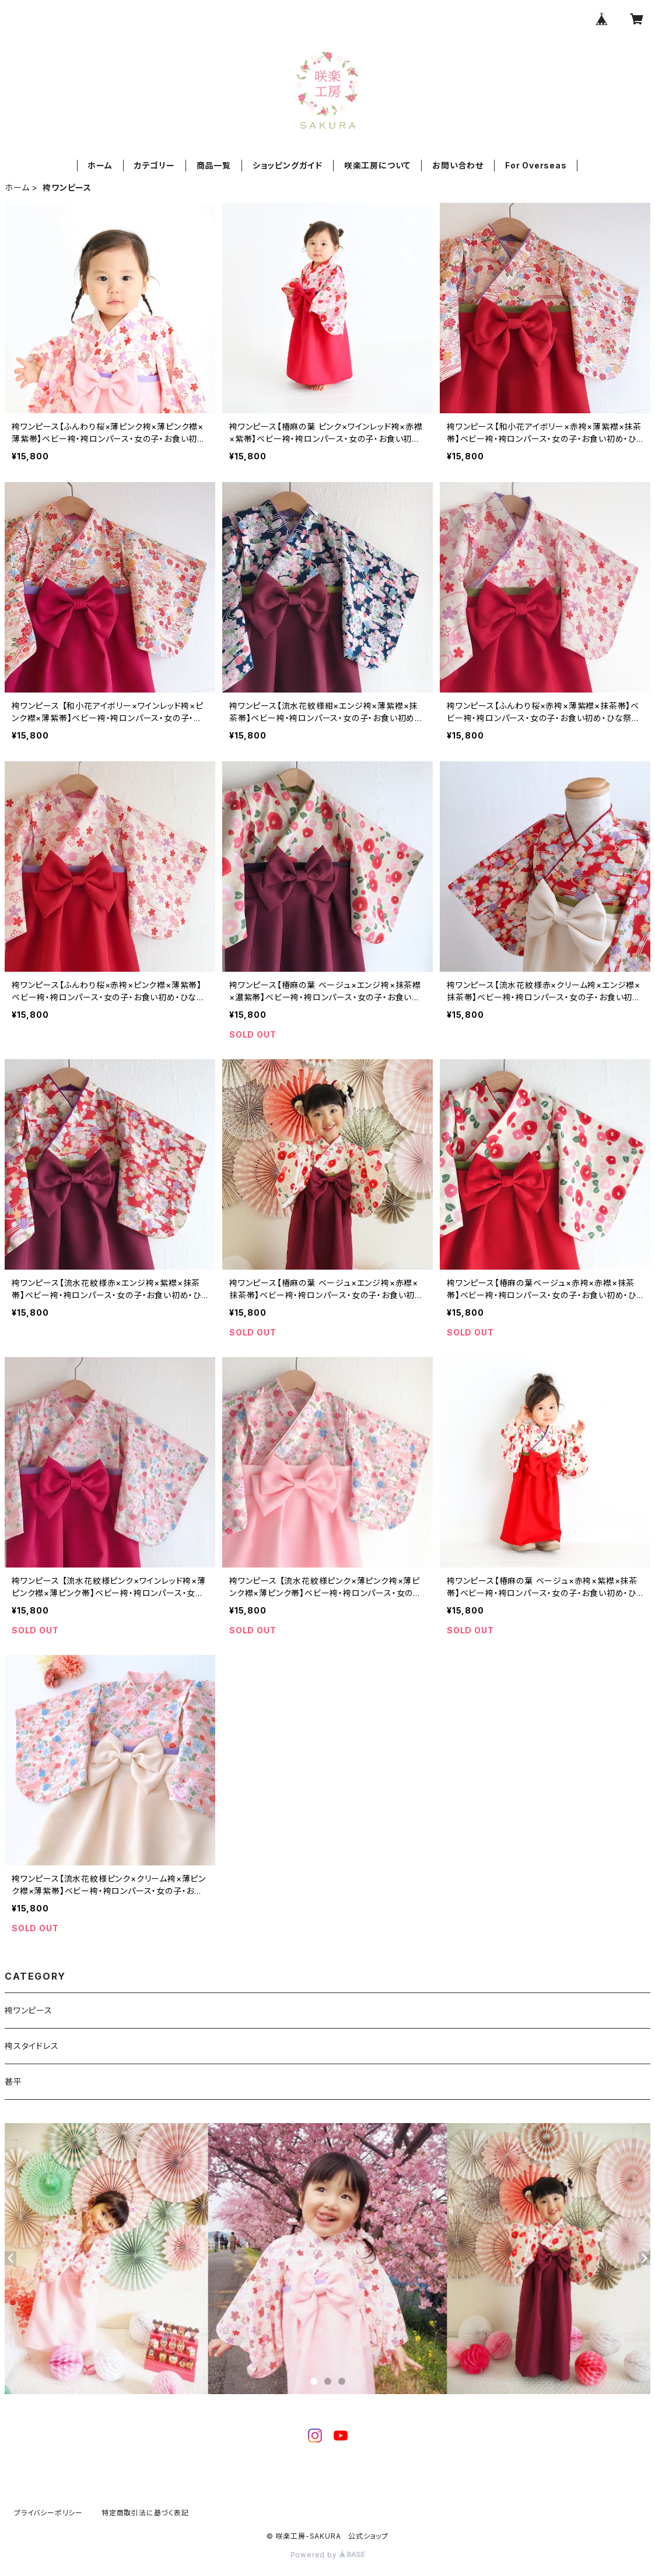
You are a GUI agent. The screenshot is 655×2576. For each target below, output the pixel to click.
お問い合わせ (458, 165)
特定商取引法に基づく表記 (145, 2512)
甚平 (13, 2081)
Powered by (327, 2554)
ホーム (99, 165)
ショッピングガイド (288, 165)
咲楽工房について (377, 165)
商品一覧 (214, 165)
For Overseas (536, 165)
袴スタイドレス (32, 2046)
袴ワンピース (28, 2010)
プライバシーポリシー (48, 2512)
